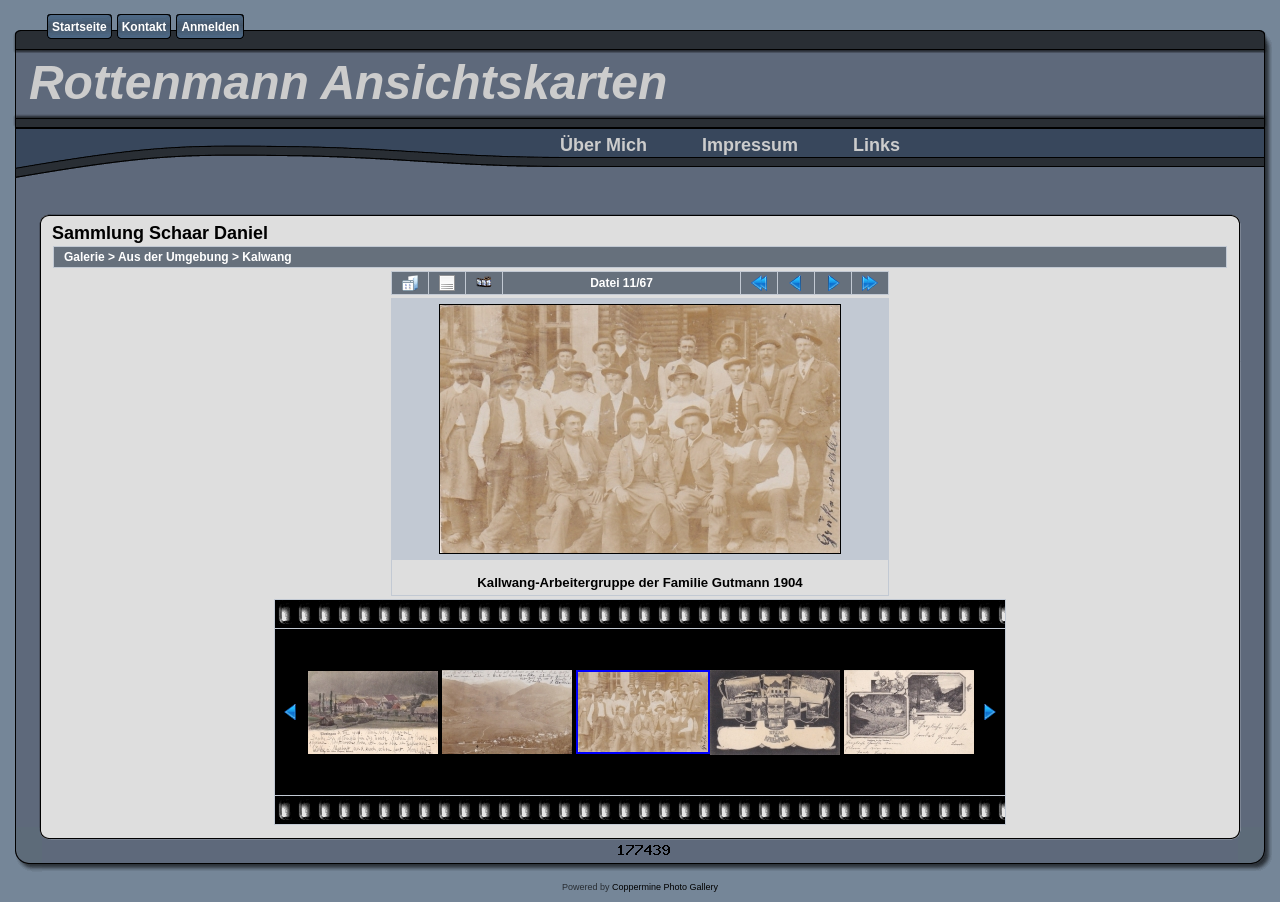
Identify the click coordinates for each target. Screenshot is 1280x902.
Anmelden (210, 27)
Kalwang (266, 257)
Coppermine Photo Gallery (665, 887)
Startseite (79, 27)
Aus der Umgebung (173, 257)
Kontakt (144, 27)
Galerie (84, 257)
